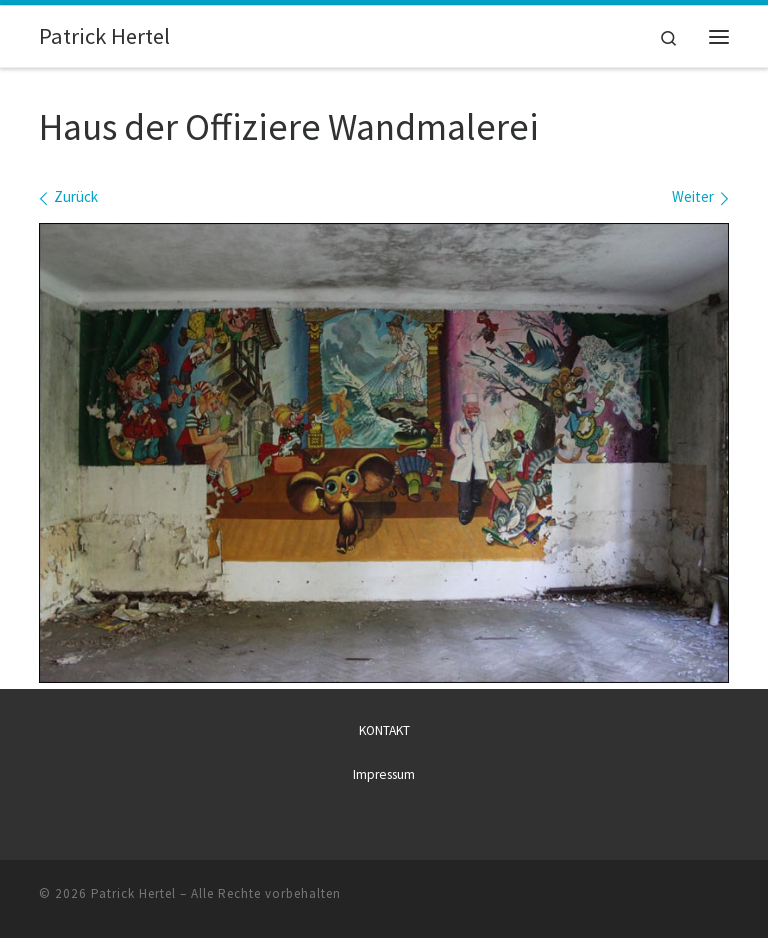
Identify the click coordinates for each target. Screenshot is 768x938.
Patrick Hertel (133, 893)
